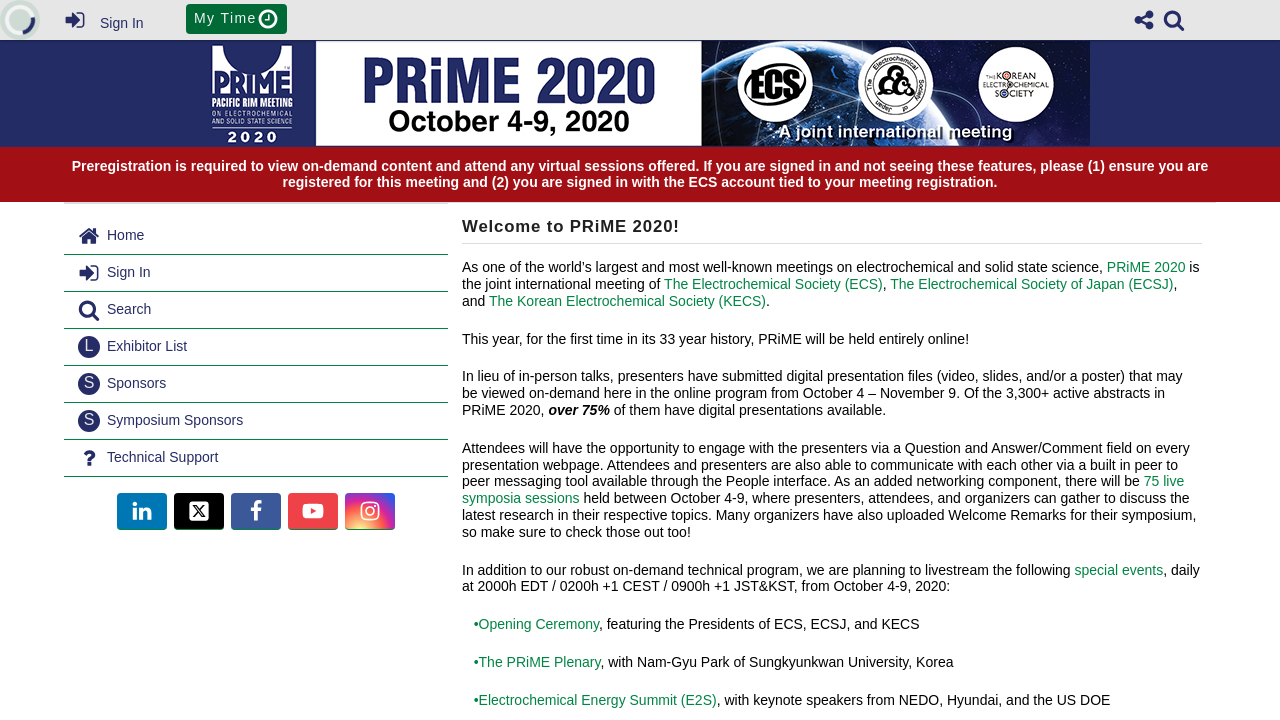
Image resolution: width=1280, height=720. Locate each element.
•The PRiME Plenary (531, 662)
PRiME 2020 (1146, 267)
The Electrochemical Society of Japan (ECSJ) (1031, 284)
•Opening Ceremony (530, 624)
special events (1118, 570)
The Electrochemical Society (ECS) (773, 284)
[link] (1174, 20)
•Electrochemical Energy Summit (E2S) (589, 700)
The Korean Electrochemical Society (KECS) (627, 301)
